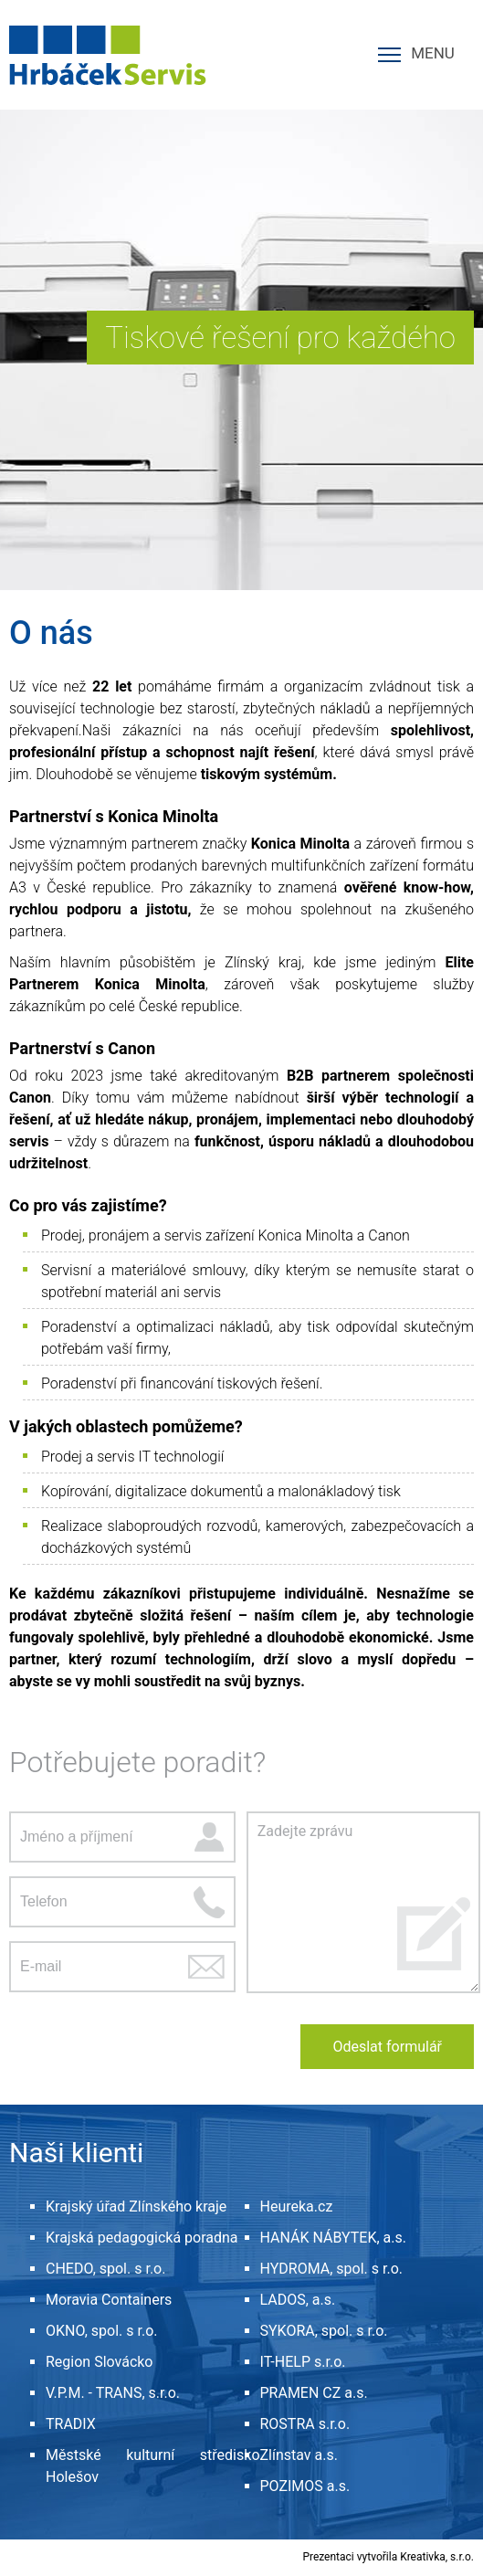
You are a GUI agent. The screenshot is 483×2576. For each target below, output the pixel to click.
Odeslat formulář (387, 2046)
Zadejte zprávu (363, 1902)
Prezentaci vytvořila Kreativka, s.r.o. (388, 2556)
